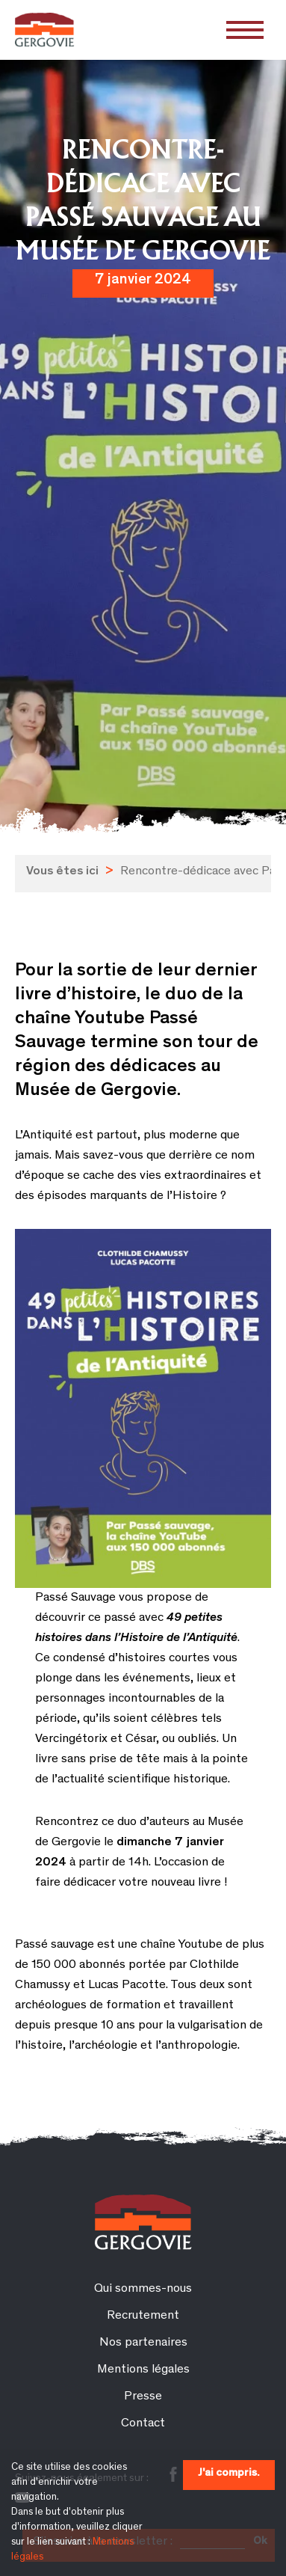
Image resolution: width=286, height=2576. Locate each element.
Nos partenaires (143, 2343)
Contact (143, 2423)
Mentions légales (143, 2370)
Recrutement (143, 2316)
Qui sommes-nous (143, 2289)
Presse (143, 2397)
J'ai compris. (229, 2473)
